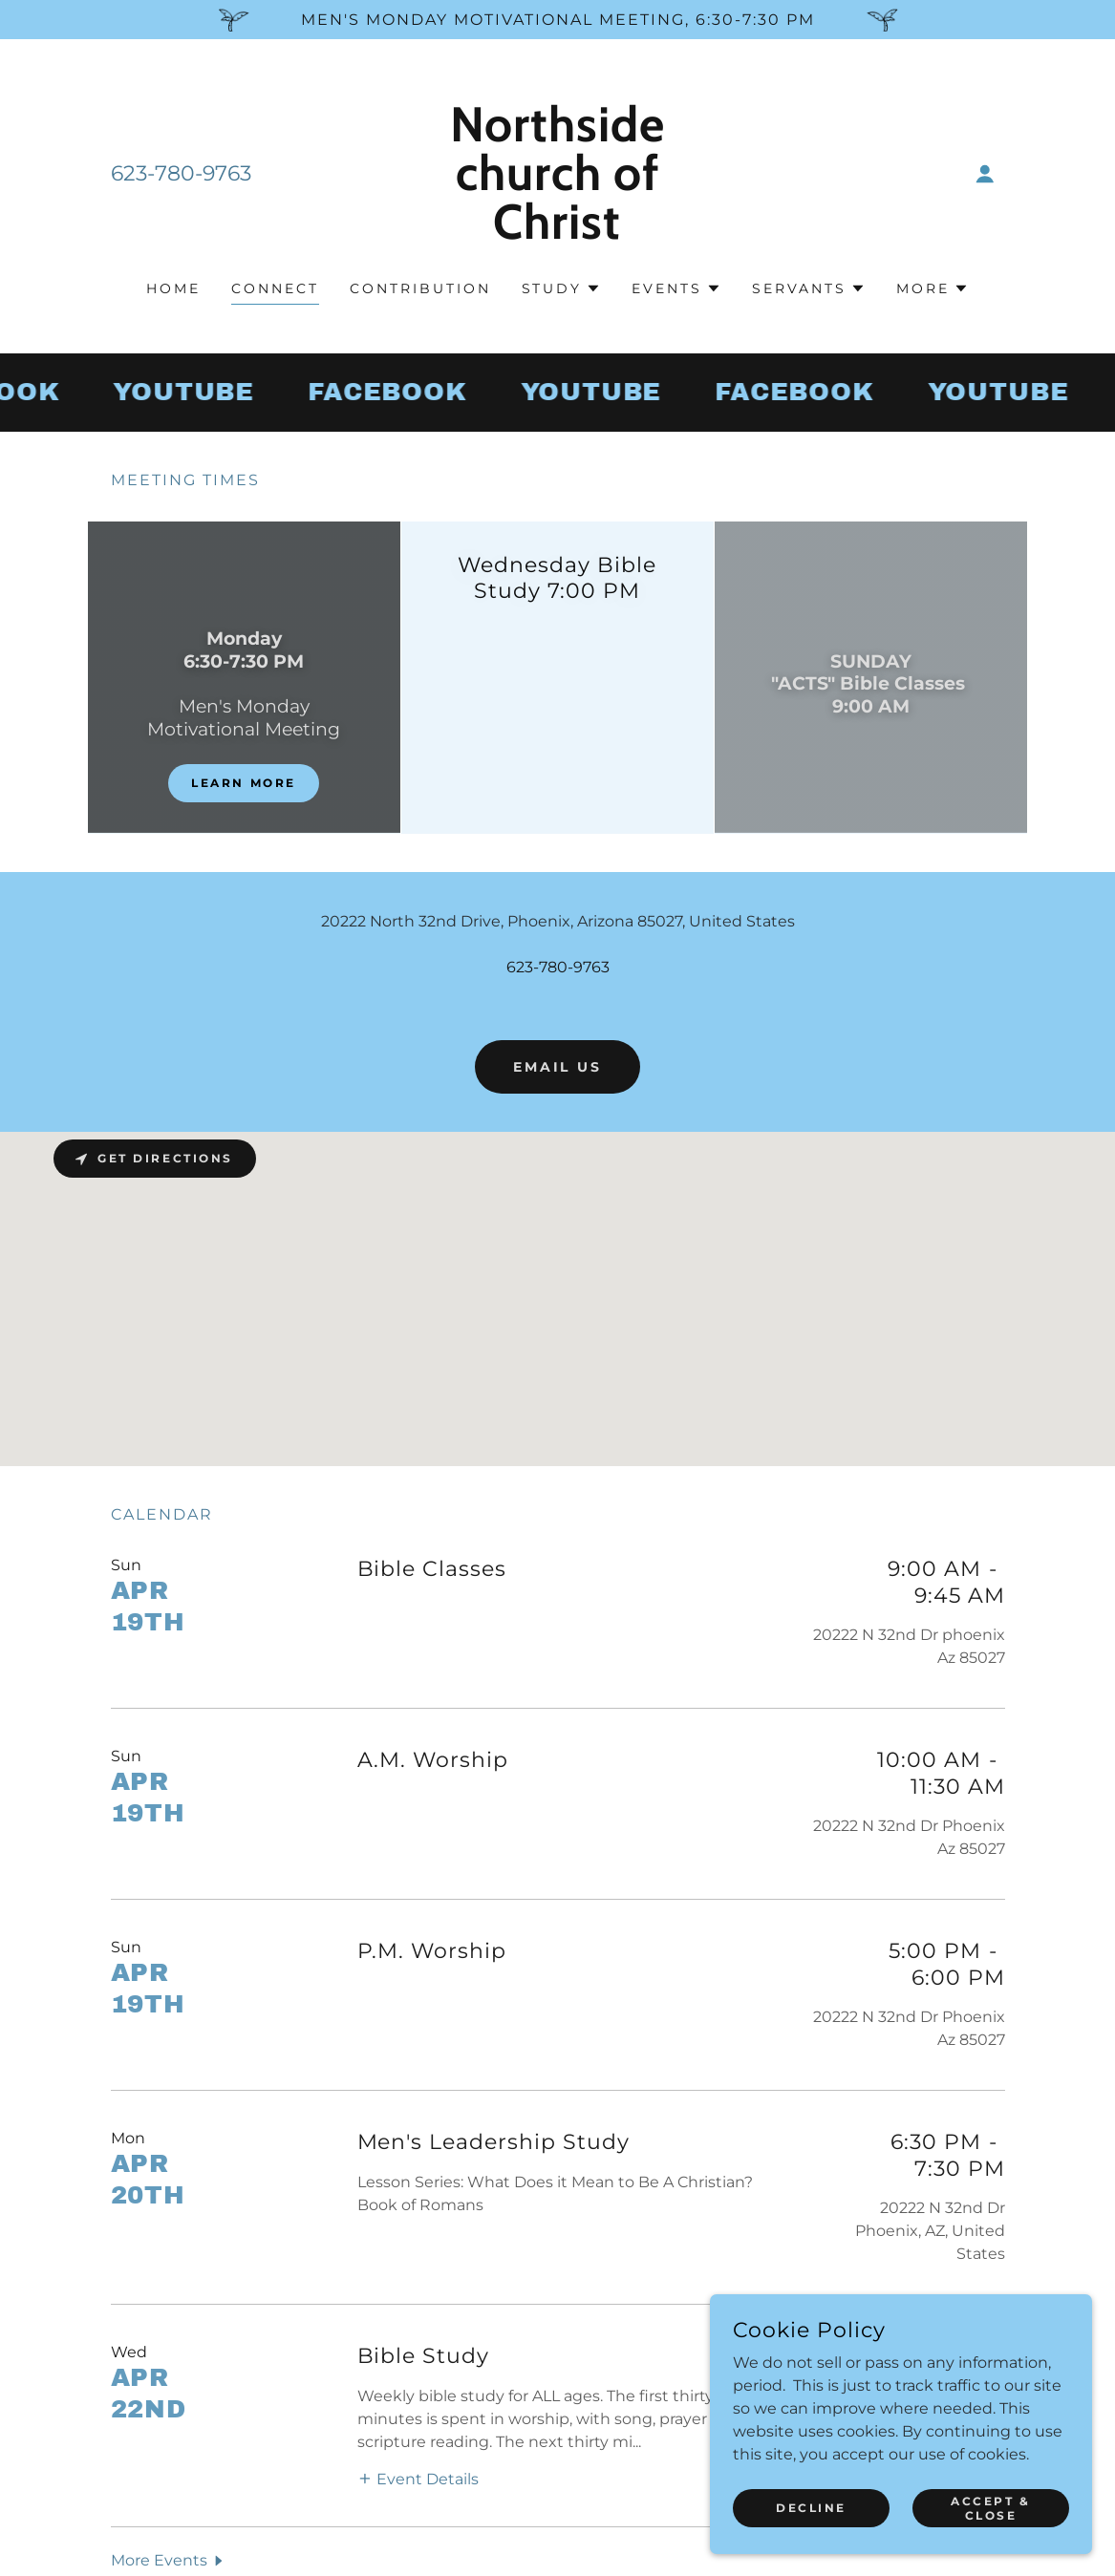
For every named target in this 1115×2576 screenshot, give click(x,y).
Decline (811, 2508)
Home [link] (173, 288)
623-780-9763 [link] (181, 173)
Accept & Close (991, 2507)
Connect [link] (275, 288)
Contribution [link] (420, 288)
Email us (558, 1066)
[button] (985, 174)
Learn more (243, 783)
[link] (557, 233)
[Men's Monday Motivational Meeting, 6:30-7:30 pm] (557, 19)
